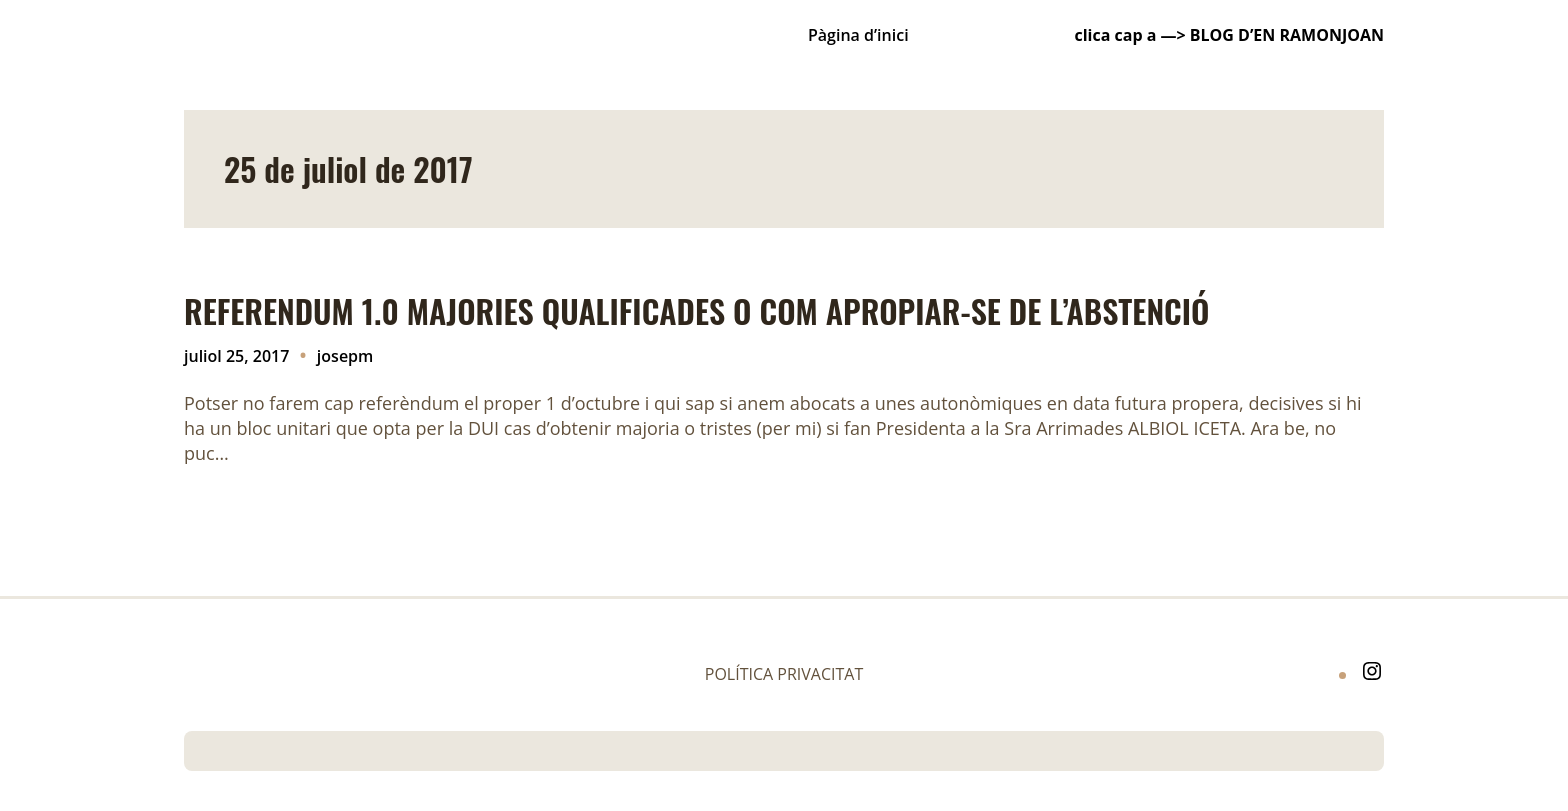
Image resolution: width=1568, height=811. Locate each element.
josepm (345, 356)
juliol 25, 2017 (236, 356)
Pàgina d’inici (858, 35)
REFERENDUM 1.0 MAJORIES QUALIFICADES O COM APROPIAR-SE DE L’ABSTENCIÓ (697, 311)
